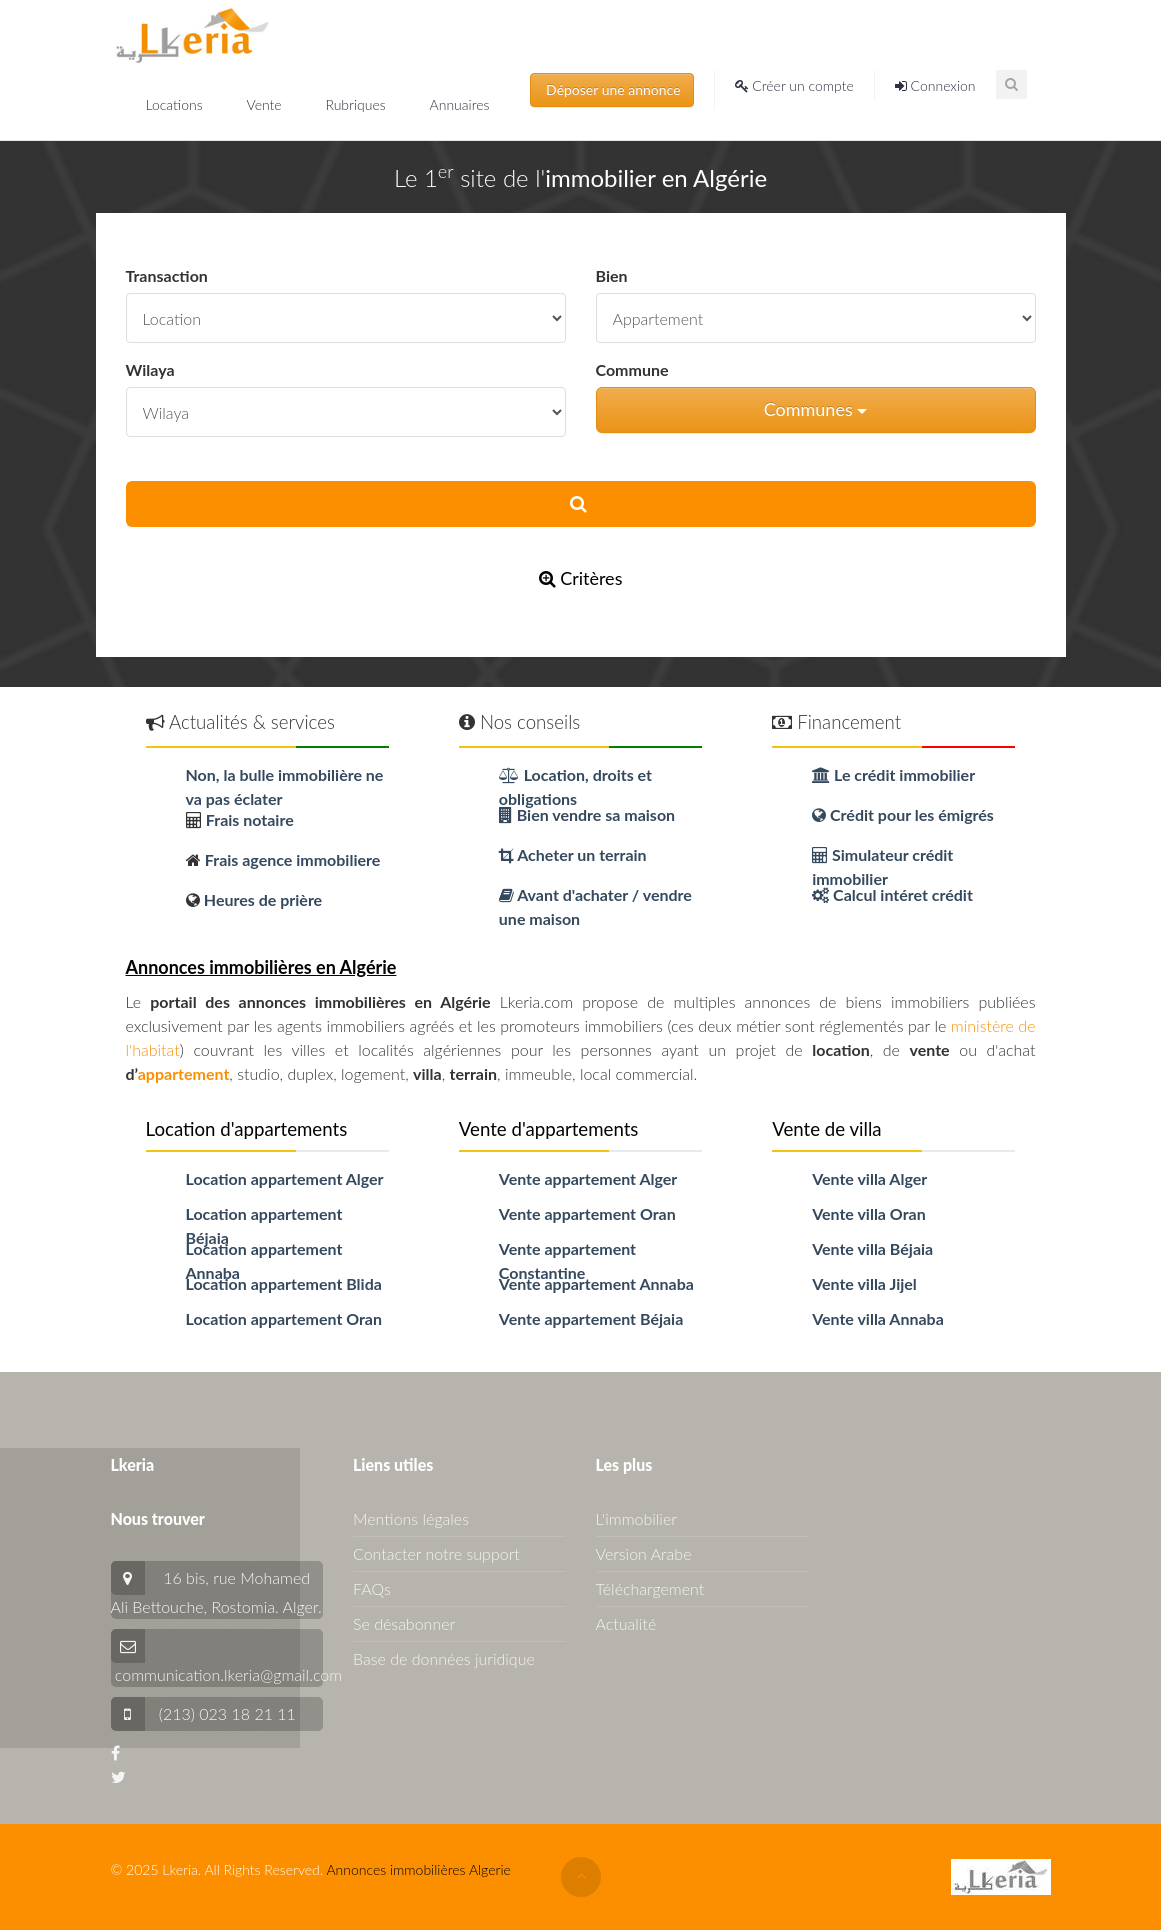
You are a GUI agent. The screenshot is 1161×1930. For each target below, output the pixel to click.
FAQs (372, 1588)
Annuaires (460, 104)
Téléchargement (650, 1588)
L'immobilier (636, 1518)
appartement (184, 1073)
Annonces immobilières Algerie (418, 1869)
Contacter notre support (436, 1553)
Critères (581, 578)
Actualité (626, 1623)
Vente (265, 104)
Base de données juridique (444, 1658)
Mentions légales (411, 1518)
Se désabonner (404, 1623)
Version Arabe (644, 1553)
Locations (176, 104)
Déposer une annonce (612, 89)
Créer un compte (794, 85)
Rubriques (357, 104)
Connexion (935, 85)
